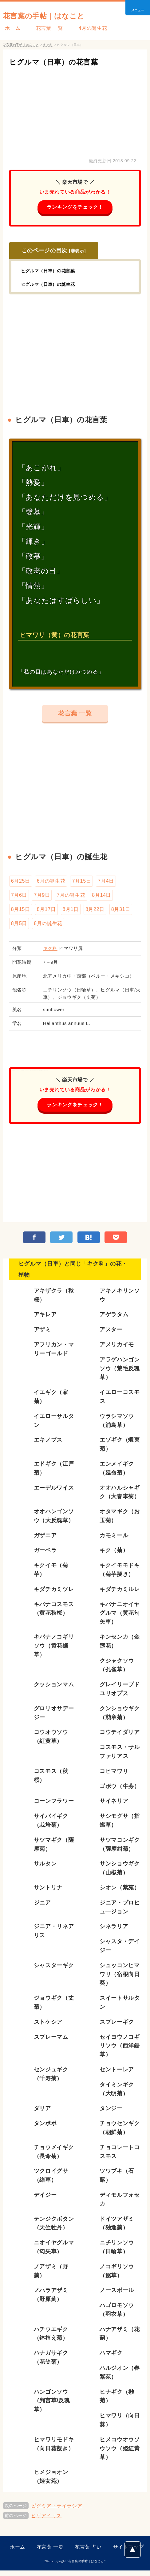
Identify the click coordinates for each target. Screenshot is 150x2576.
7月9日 (42, 897)
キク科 (50, 952)
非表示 (77, 251)
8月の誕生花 (48, 927)
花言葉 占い (88, 2552)
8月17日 (46, 912)
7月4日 (106, 882)
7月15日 (81, 882)
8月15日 (20, 912)
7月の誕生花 (71, 897)
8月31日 (120, 912)
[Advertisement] (75, 111)
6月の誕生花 (51, 882)
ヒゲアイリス (46, 2521)
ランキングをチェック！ (75, 207)
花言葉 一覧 (43, 28)
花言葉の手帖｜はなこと (55, 15)
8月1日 (71, 912)
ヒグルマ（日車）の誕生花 (51, 284)
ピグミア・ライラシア (56, 2511)
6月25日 (20, 882)
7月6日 (19, 897)
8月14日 (101, 897)
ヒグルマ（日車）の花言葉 (62, 61)
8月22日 (95, 912)
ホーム (10, 28)
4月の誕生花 (82, 28)
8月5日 (19, 927)
